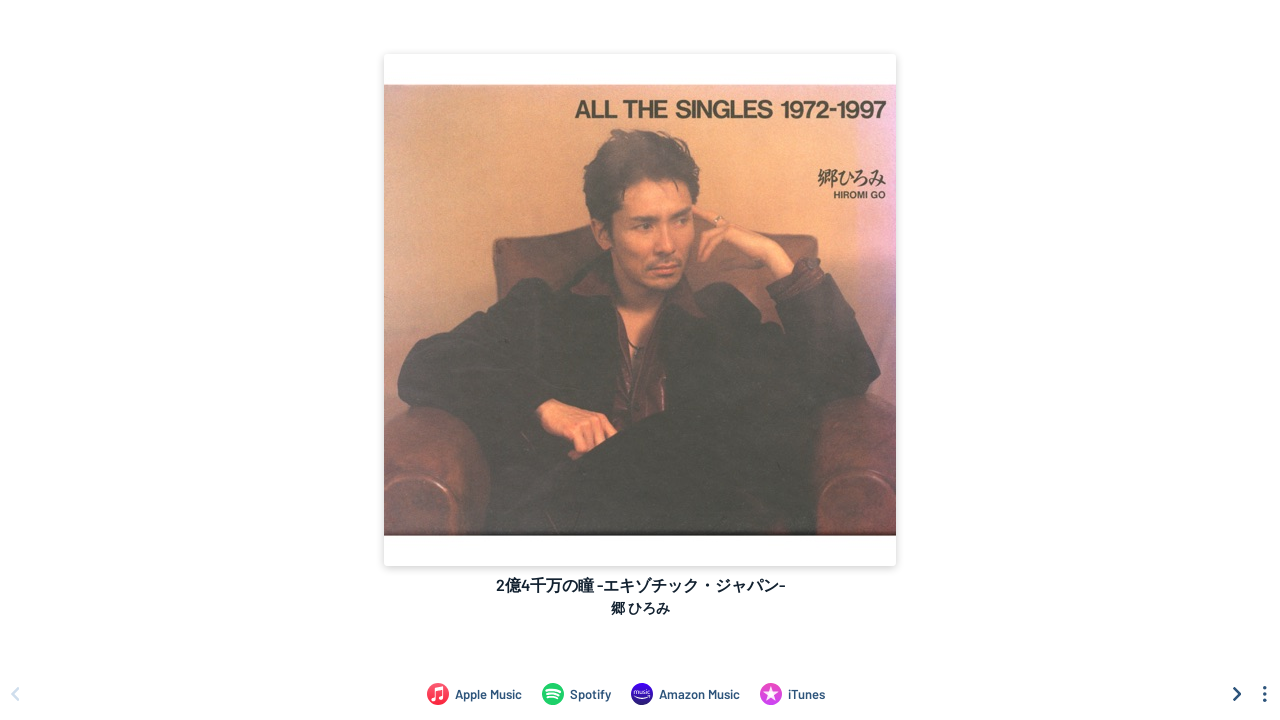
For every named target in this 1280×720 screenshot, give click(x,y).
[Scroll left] (15, 694)
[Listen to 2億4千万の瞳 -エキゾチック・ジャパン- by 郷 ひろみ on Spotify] (576, 694)
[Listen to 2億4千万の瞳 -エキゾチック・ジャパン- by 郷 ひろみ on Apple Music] (474, 694)
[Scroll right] (1237, 694)
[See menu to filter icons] (1265, 694)
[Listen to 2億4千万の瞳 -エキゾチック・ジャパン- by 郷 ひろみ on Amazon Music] (685, 694)
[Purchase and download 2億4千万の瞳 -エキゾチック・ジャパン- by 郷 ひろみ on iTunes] (792, 694)
